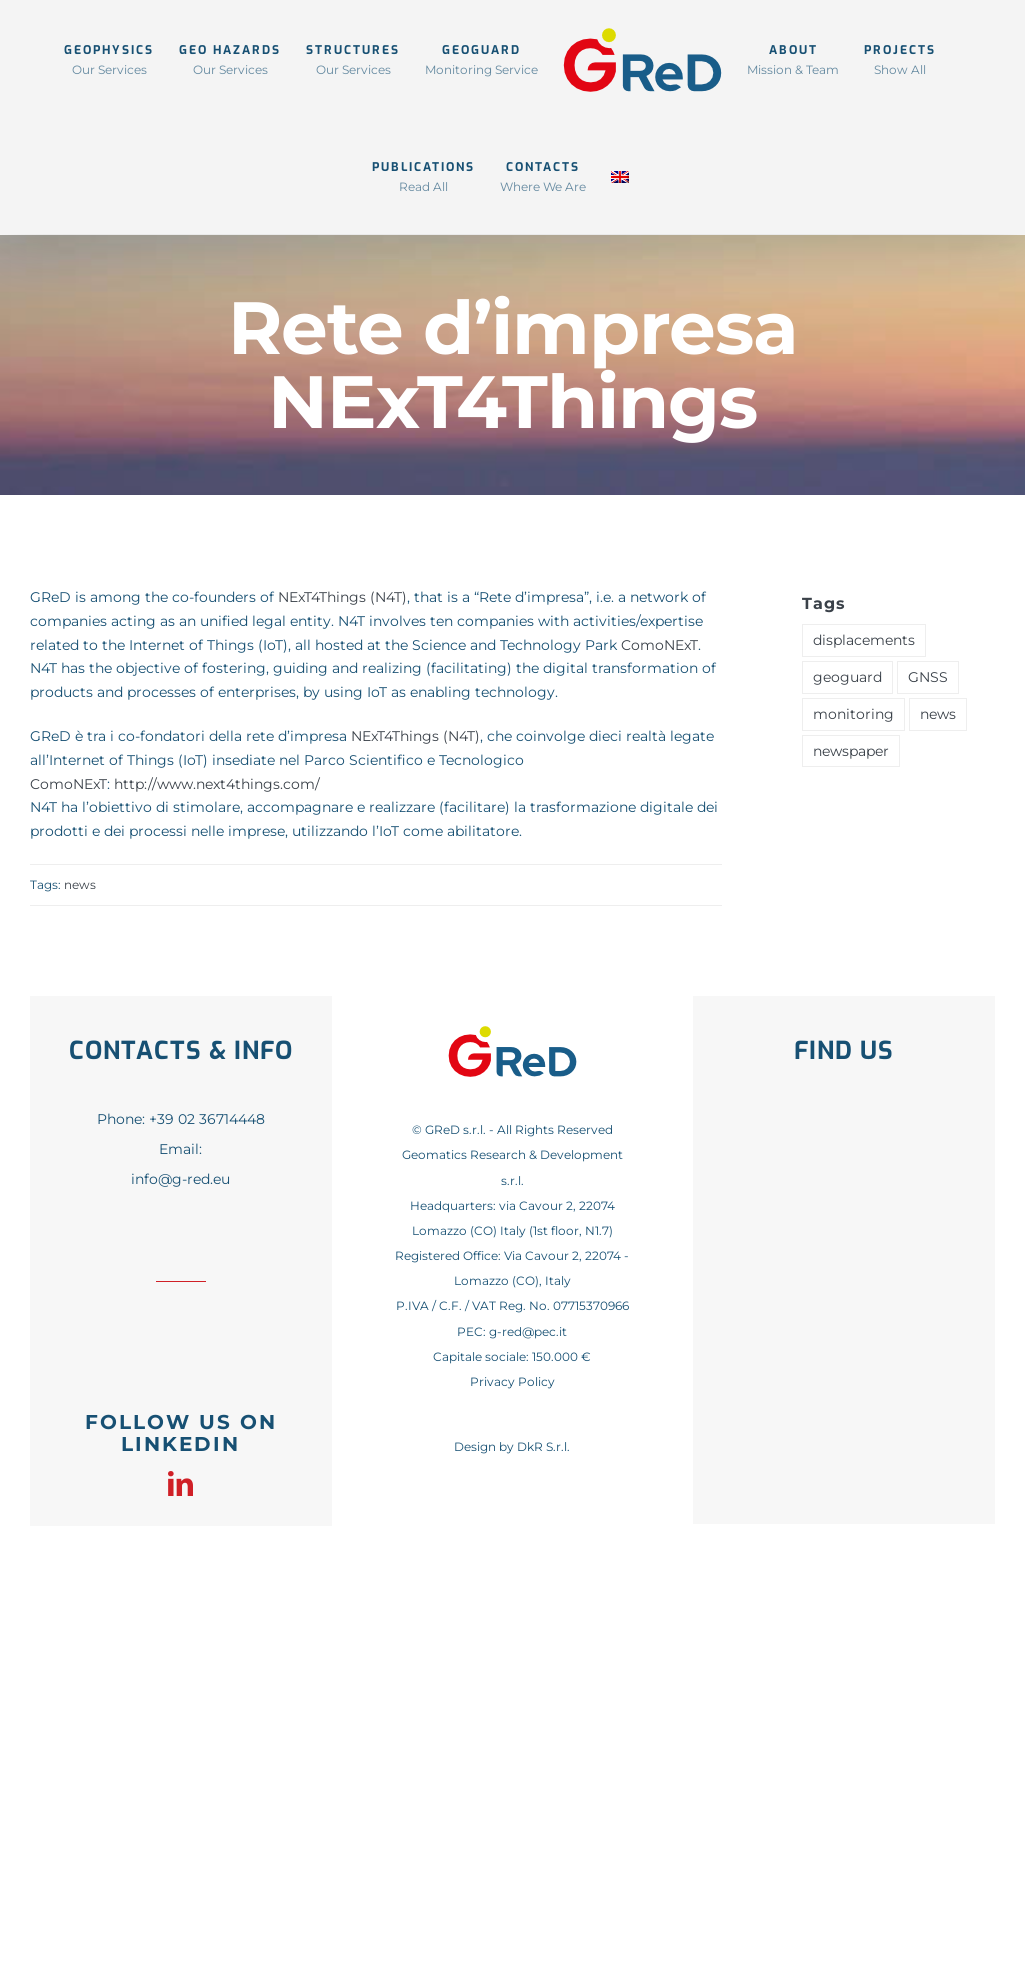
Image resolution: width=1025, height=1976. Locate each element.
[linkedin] (180, 1483)
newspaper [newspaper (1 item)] (851, 751)
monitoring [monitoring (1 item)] (853, 714)
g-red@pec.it (528, 1331)
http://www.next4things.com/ (217, 784)
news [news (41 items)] (938, 714)
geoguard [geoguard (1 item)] (847, 677)
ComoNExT (659, 645)
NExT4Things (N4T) (342, 597)
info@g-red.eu (180, 1179)
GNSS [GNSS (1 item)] (928, 677)
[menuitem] (620, 175)
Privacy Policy (512, 1381)
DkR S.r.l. (543, 1446)
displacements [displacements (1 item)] (864, 640)
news (80, 884)
